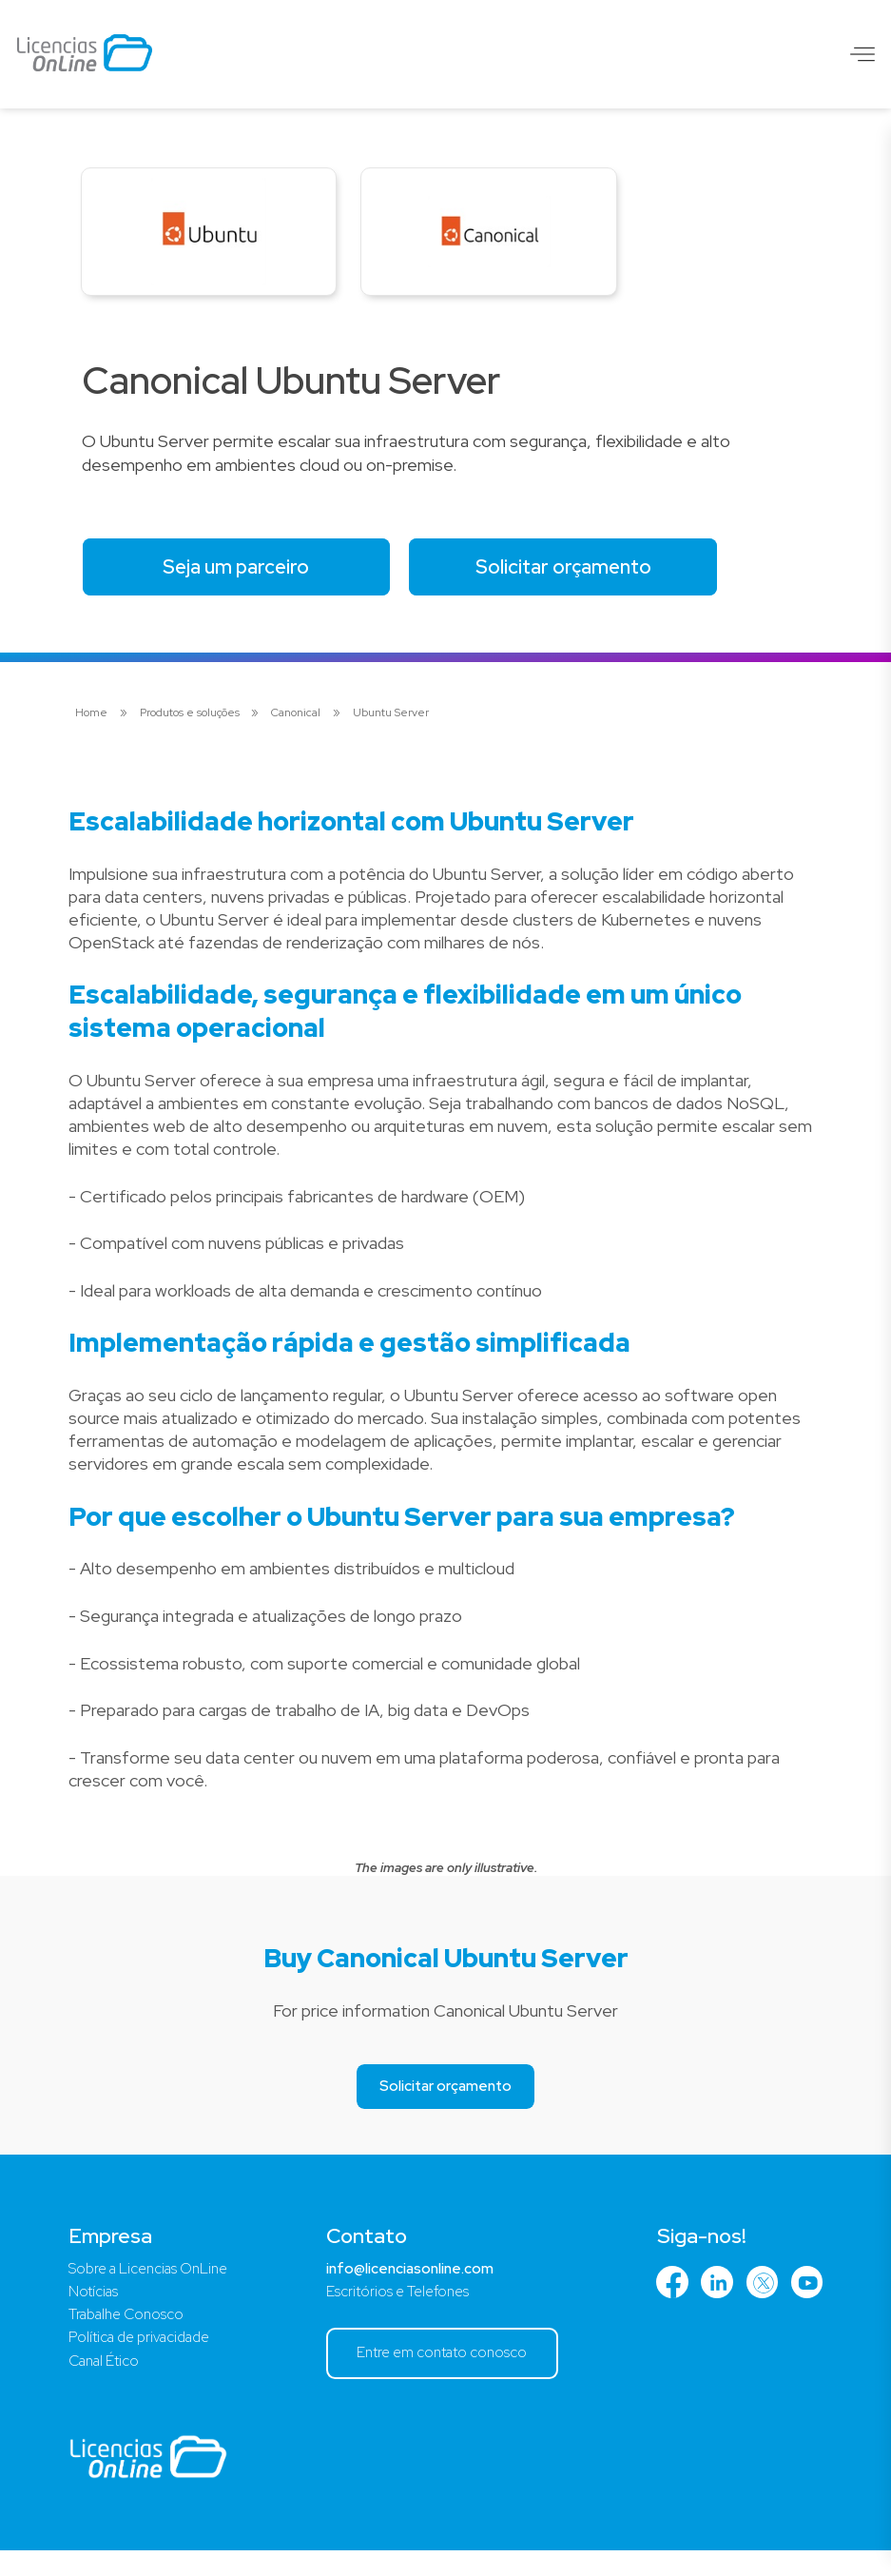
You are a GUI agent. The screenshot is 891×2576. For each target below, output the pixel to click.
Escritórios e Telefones (392, 2310)
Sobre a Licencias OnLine (154, 2285)
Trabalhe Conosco (129, 2334)
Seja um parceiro (247, 578)
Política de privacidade (145, 2359)
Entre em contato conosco (441, 2374)
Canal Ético (107, 2383)
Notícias (94, 2310)
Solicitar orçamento (596, 578)
